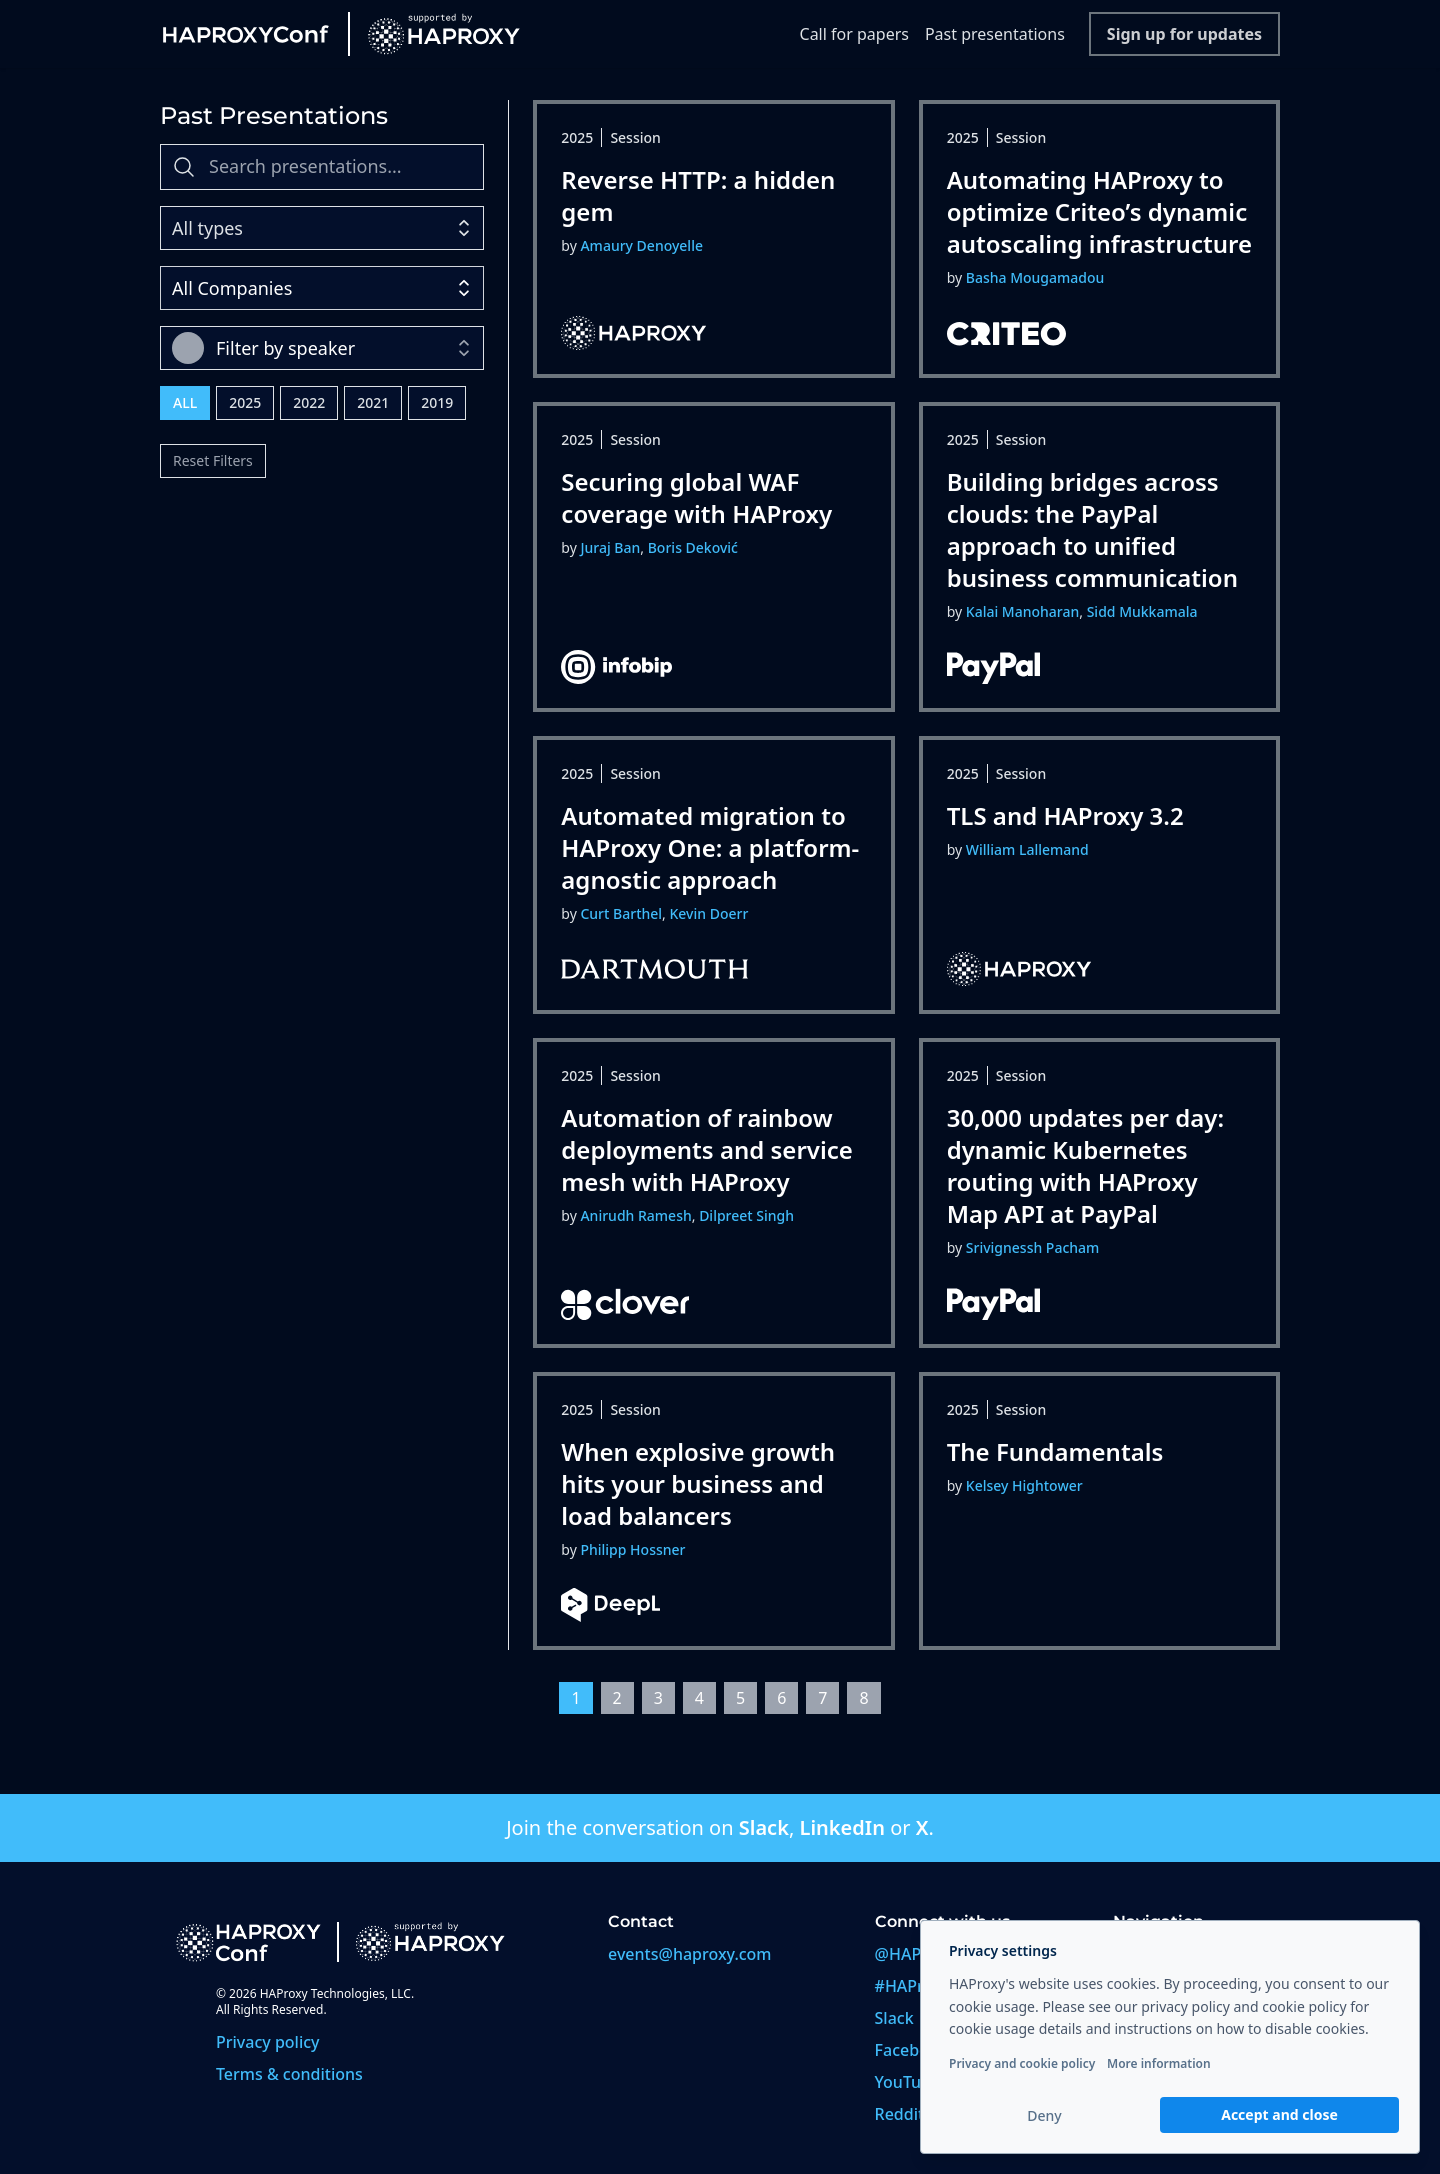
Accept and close (1279, 2114)
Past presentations (995, 34)
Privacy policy (268, 2042)
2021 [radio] (373, 402)
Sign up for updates (1184, 34)
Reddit (900, 2114)
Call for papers (854, 34)
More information (1159, 2063)
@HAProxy (915, 1954)
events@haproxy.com (689, 1954)
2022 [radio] (309, 402)
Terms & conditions (289, 2074)
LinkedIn (841, 1827)
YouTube (908, 2082)
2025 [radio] (245, 402)
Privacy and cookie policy (1022, 2063)
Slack (764, 1827)
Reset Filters (213, 460)
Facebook (911, 2050)
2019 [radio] (437, 402)
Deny (1044, 2115)
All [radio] (185, 402)
